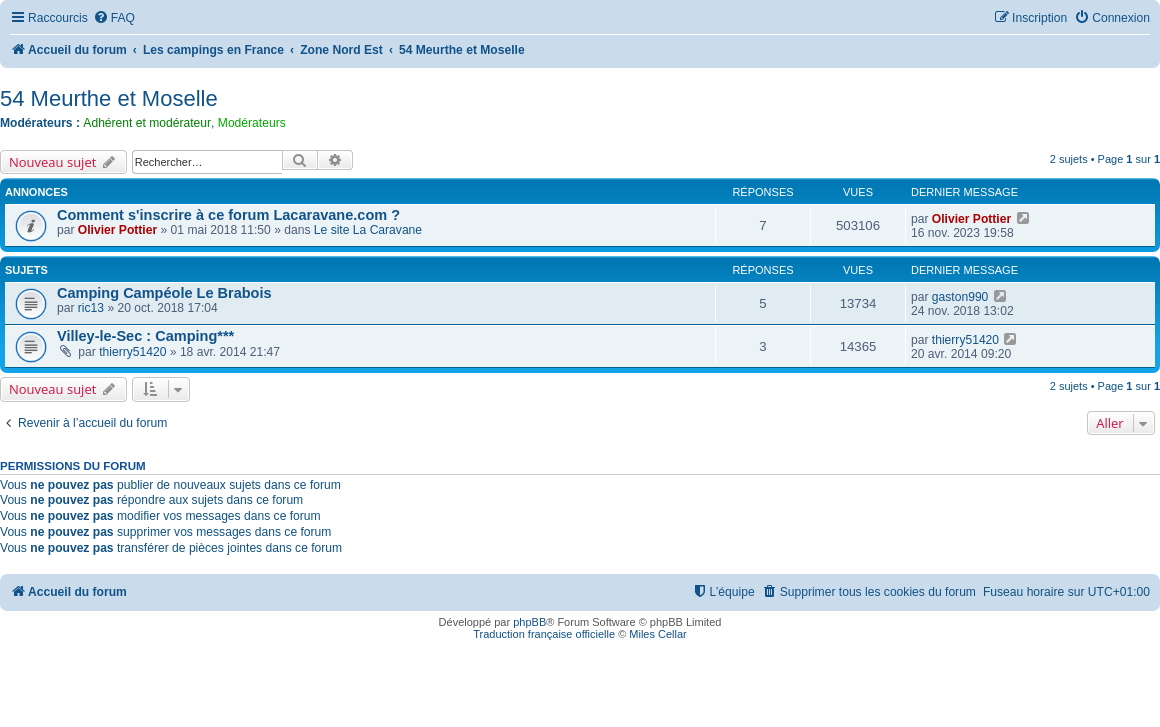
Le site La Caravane (368, 230)
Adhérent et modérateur (147, 123)
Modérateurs (252, 123)
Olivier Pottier (117, 230)
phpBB (529, 622)
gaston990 (960, 297)
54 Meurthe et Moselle (109, 98)
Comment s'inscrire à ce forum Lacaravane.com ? (228, 215)
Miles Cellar (657, 634)
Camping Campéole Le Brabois (164, 293)
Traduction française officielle (544, 634)
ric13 (91, 308)
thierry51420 (132, 352)
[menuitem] (114, 18)
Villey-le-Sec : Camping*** (145, 336)
